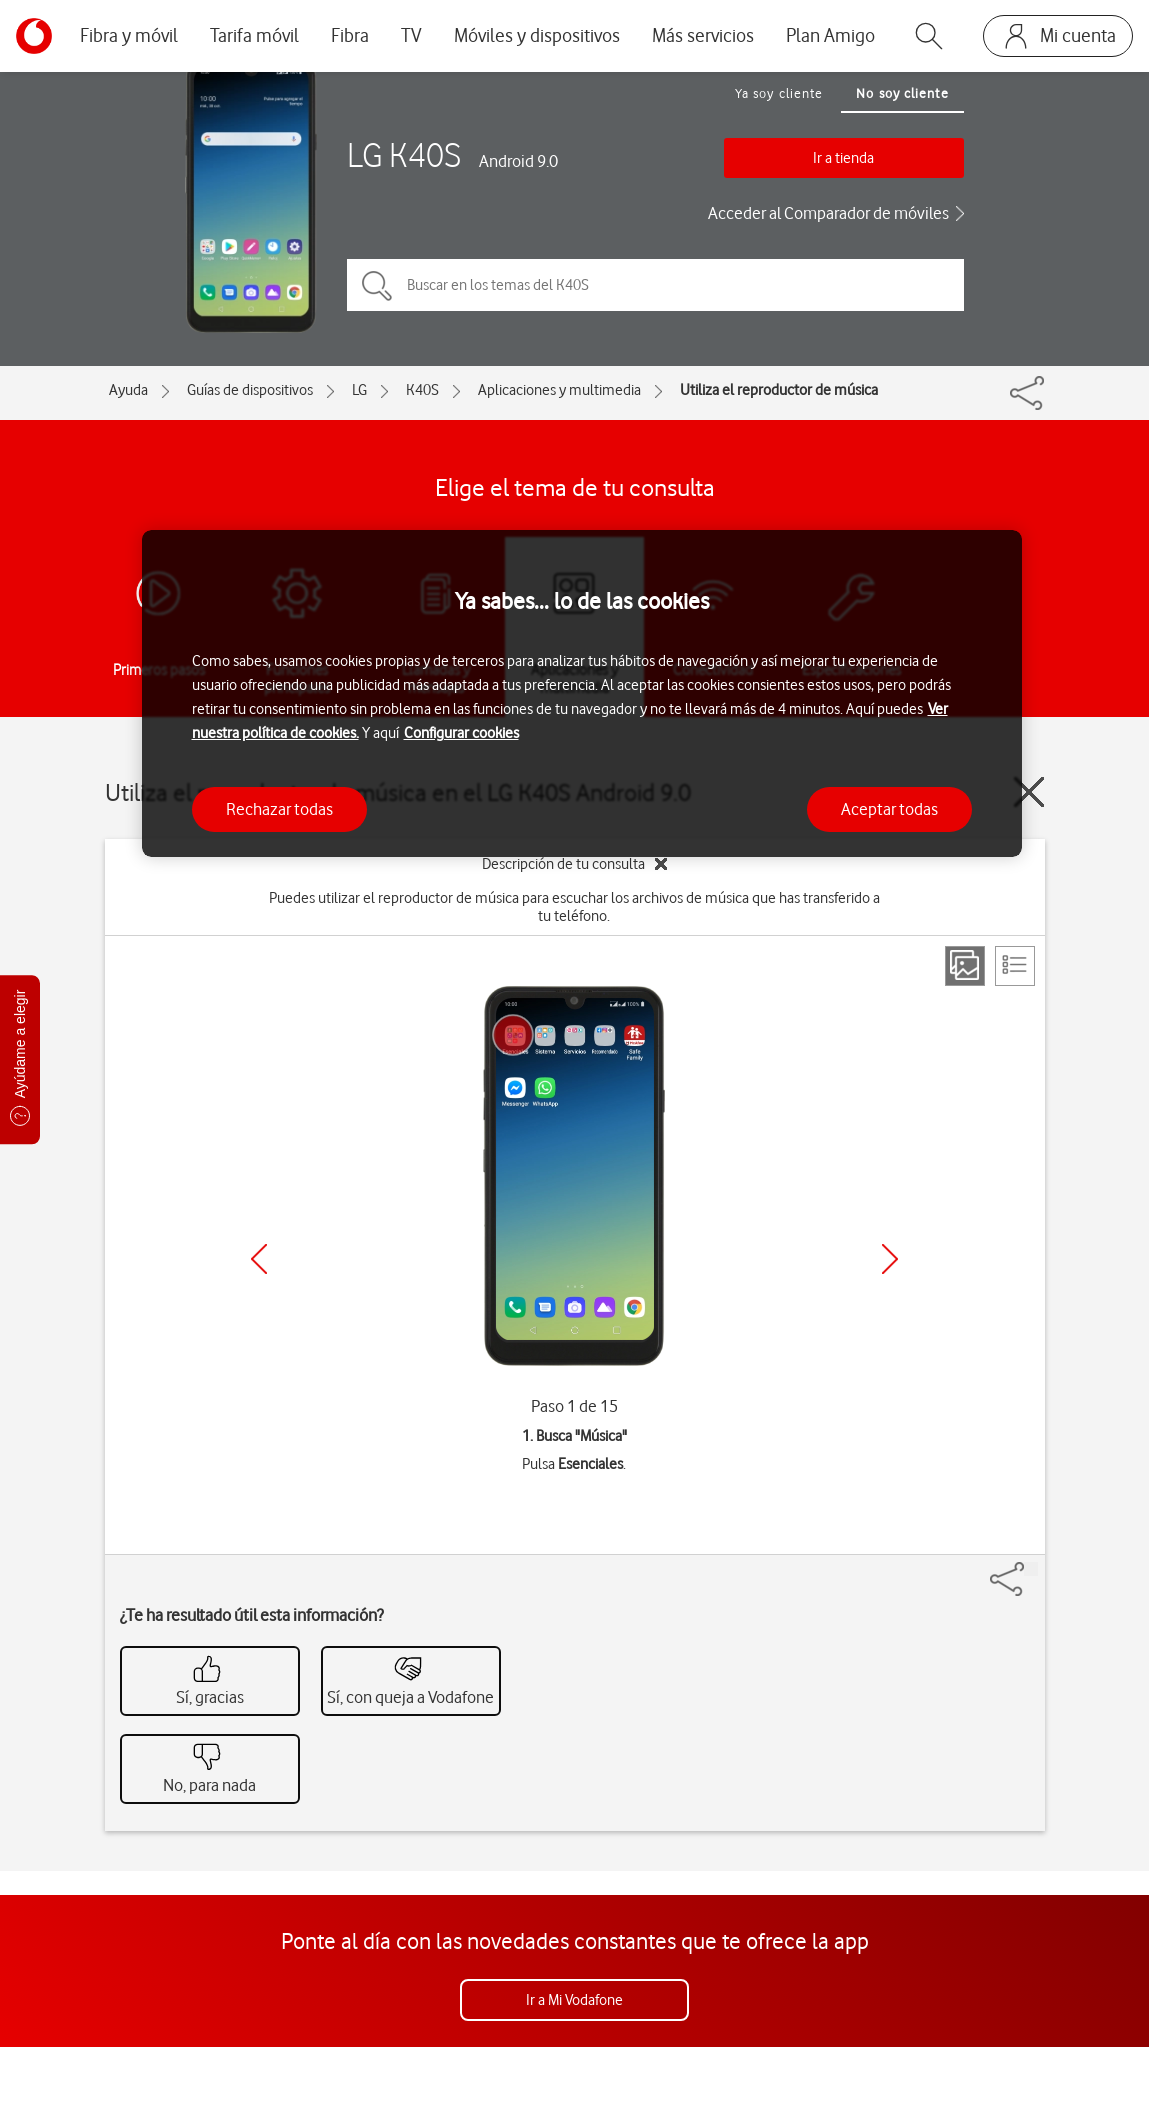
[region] (582, 693)
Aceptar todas (889, 809)
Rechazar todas (279, 809)
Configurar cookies (461, 733)
